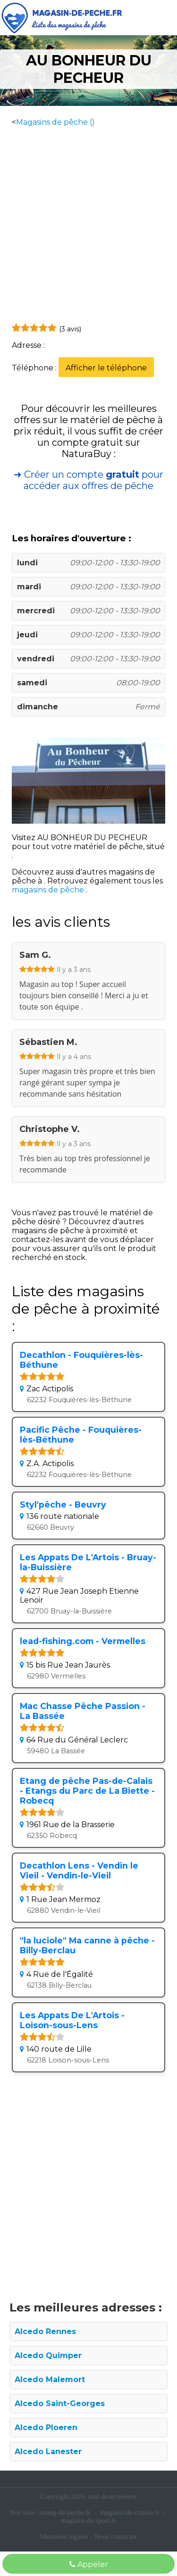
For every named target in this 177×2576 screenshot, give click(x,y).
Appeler (88, 2564)
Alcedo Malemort (50, 2379)
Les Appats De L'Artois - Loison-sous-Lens (72, 2020)
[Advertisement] (88, 224)
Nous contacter (115, 2536)
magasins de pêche (49, 889)
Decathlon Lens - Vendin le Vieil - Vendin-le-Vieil (79, 1870)
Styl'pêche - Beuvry (63, 1504)
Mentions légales (64, 2536)
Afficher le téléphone (106, 367)
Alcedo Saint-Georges (60, 2403)
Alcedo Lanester (48, 2451)
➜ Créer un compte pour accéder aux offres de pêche (88, 480)
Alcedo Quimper (48, 2355)
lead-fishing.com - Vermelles (82, 1641)
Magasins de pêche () (55, 122)
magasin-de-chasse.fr (130, 2512)
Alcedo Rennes (45, 2331)
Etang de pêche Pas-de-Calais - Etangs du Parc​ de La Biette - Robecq (87, 1791)
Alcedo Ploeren (46, 2427)
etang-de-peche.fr (65, 2512)
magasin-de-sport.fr (89, 2520)
